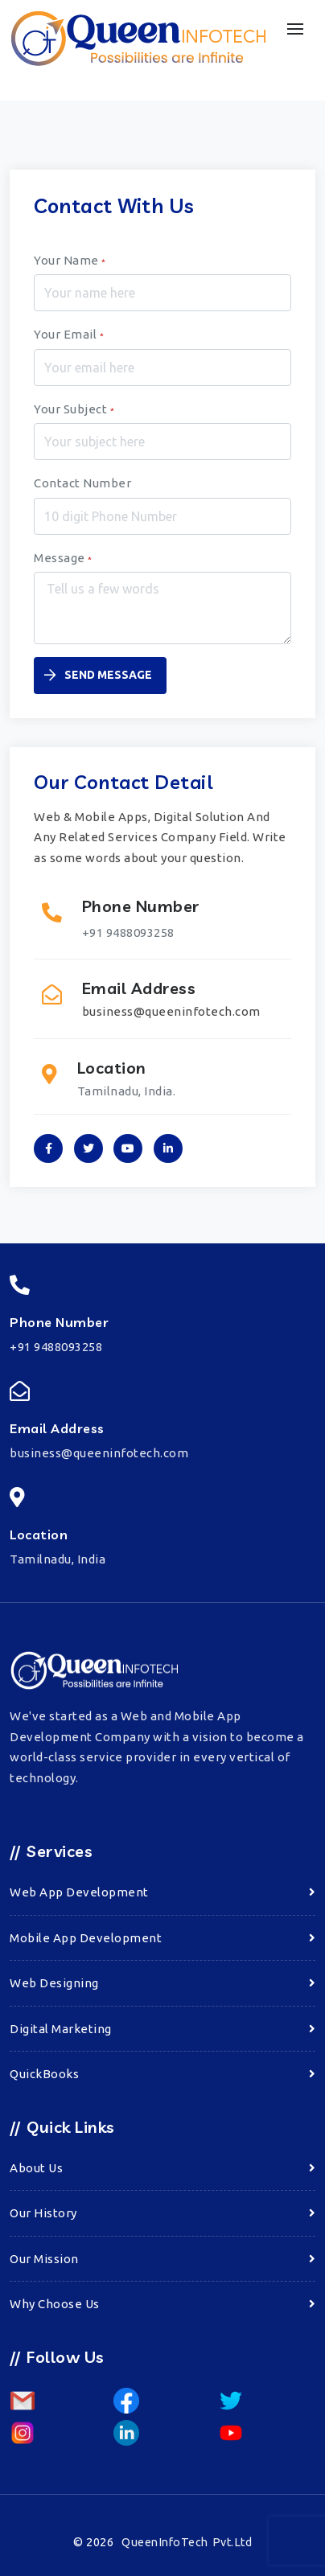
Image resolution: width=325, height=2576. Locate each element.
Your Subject (74, 409)
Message (63, 558)
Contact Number (82, 483)
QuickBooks (44, 2074)
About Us (36, 2168)
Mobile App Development (86, 1938)
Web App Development (79, 1892)
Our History (43, 2213)
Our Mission (44, 2259)
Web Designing (54, 1983)
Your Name (70, 260)
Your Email (69, 334)
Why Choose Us (55, 2304)
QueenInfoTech (186, 2542)
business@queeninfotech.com (171, 1011)
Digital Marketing (61, 2029)
